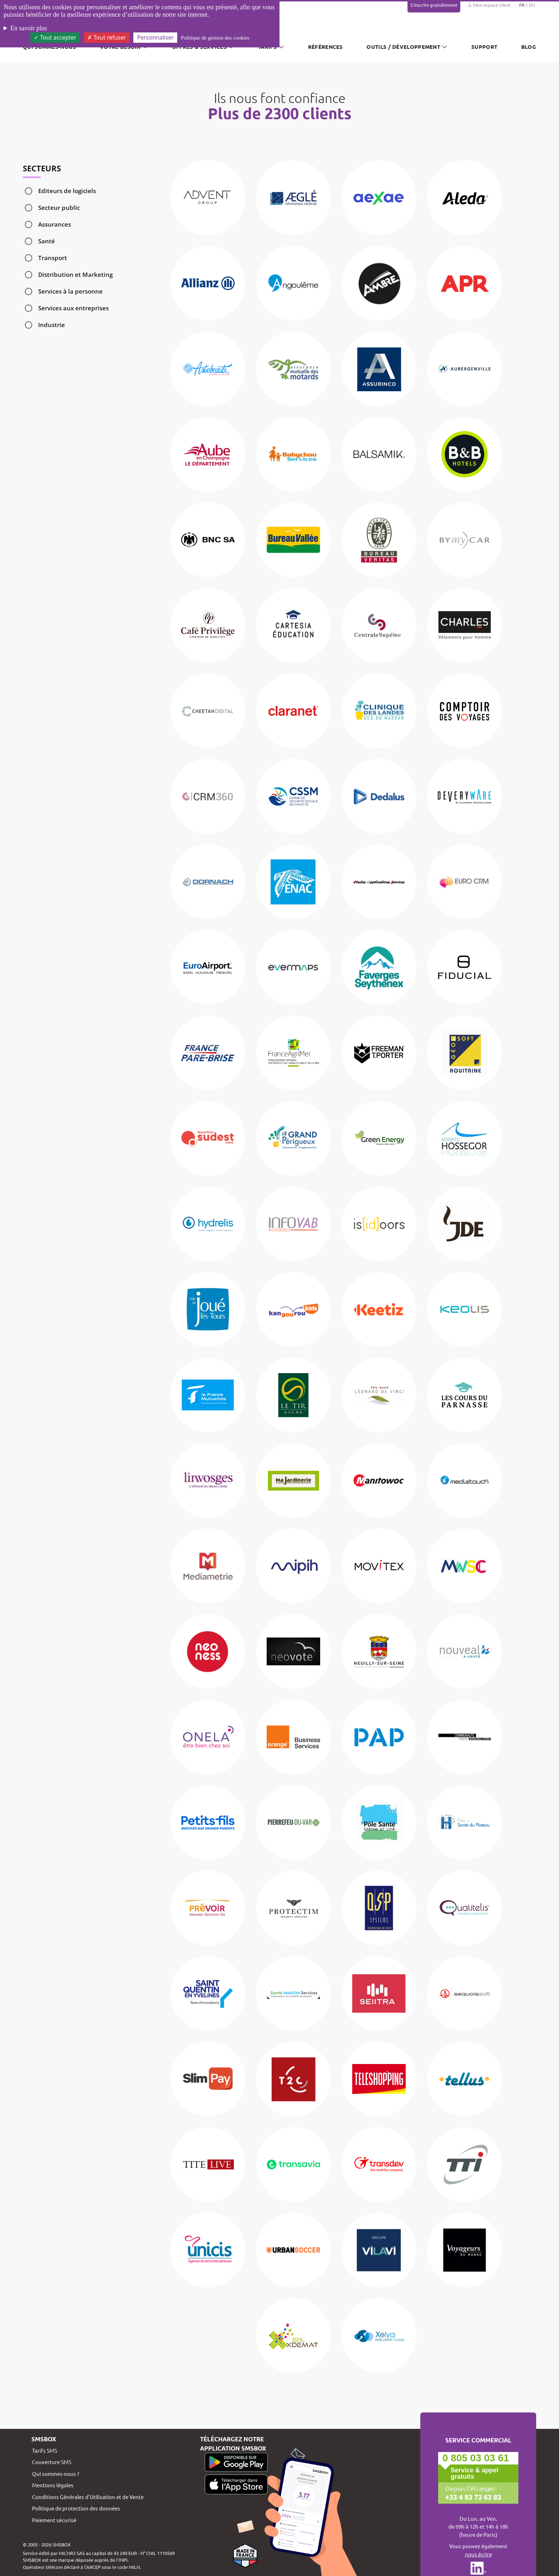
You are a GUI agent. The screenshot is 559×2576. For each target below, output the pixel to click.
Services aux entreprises (73, 308)
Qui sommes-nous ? (55, 2473)
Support (484, 46)
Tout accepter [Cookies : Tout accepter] (55, 37)
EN (532, 5)
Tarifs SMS (44, 2450)
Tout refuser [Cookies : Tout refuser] (106, 37)
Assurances (54, 224)
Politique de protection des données (76, 2508)
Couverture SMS (51, 2461)
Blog (528, 46)
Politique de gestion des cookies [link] (215, 38)
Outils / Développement (403, 46)
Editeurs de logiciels (67, 191)
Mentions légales (52, 2485)
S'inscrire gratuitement (433, 5)
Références (325, 46)
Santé (46, 241)
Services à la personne (70, 291)
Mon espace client (489, 5)
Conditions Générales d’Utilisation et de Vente (88, 2496)
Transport (52, 258)
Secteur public (59, 207)
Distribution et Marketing (75, 274)
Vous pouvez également (478, 2550)
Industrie (51, 325)
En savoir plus (28, 28)
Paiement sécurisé (54, 2519)
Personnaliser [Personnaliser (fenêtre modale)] (155, 37)
